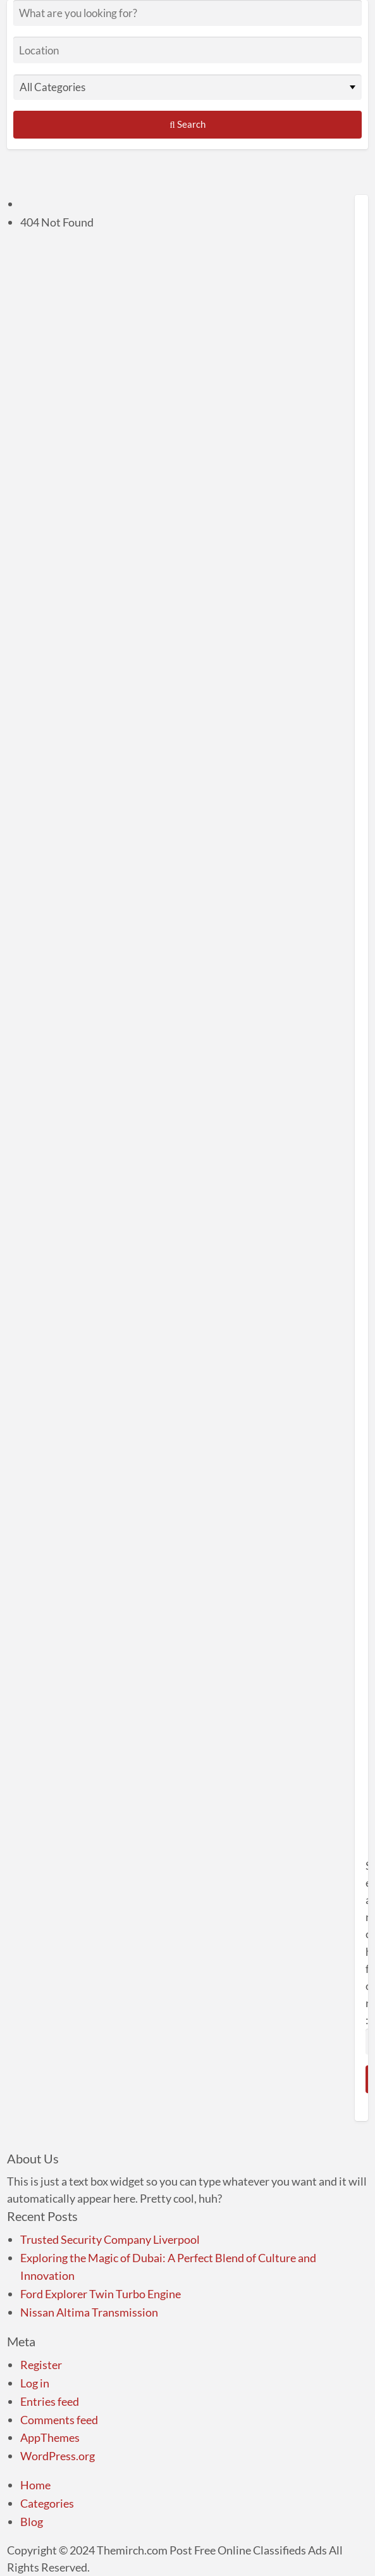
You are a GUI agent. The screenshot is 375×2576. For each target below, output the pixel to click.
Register (41, 2365)
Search (187, 124)
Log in (34, 2383)
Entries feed (49, 2401)
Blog (31, 2522)
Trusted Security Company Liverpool (110, 2239)
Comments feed (59, 2420)
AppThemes (50, 2437)
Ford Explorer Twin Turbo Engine (100, 2294)
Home (35, 2485)
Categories (47, 2503)
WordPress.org (57, 2456)
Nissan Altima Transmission (89, 2312)
